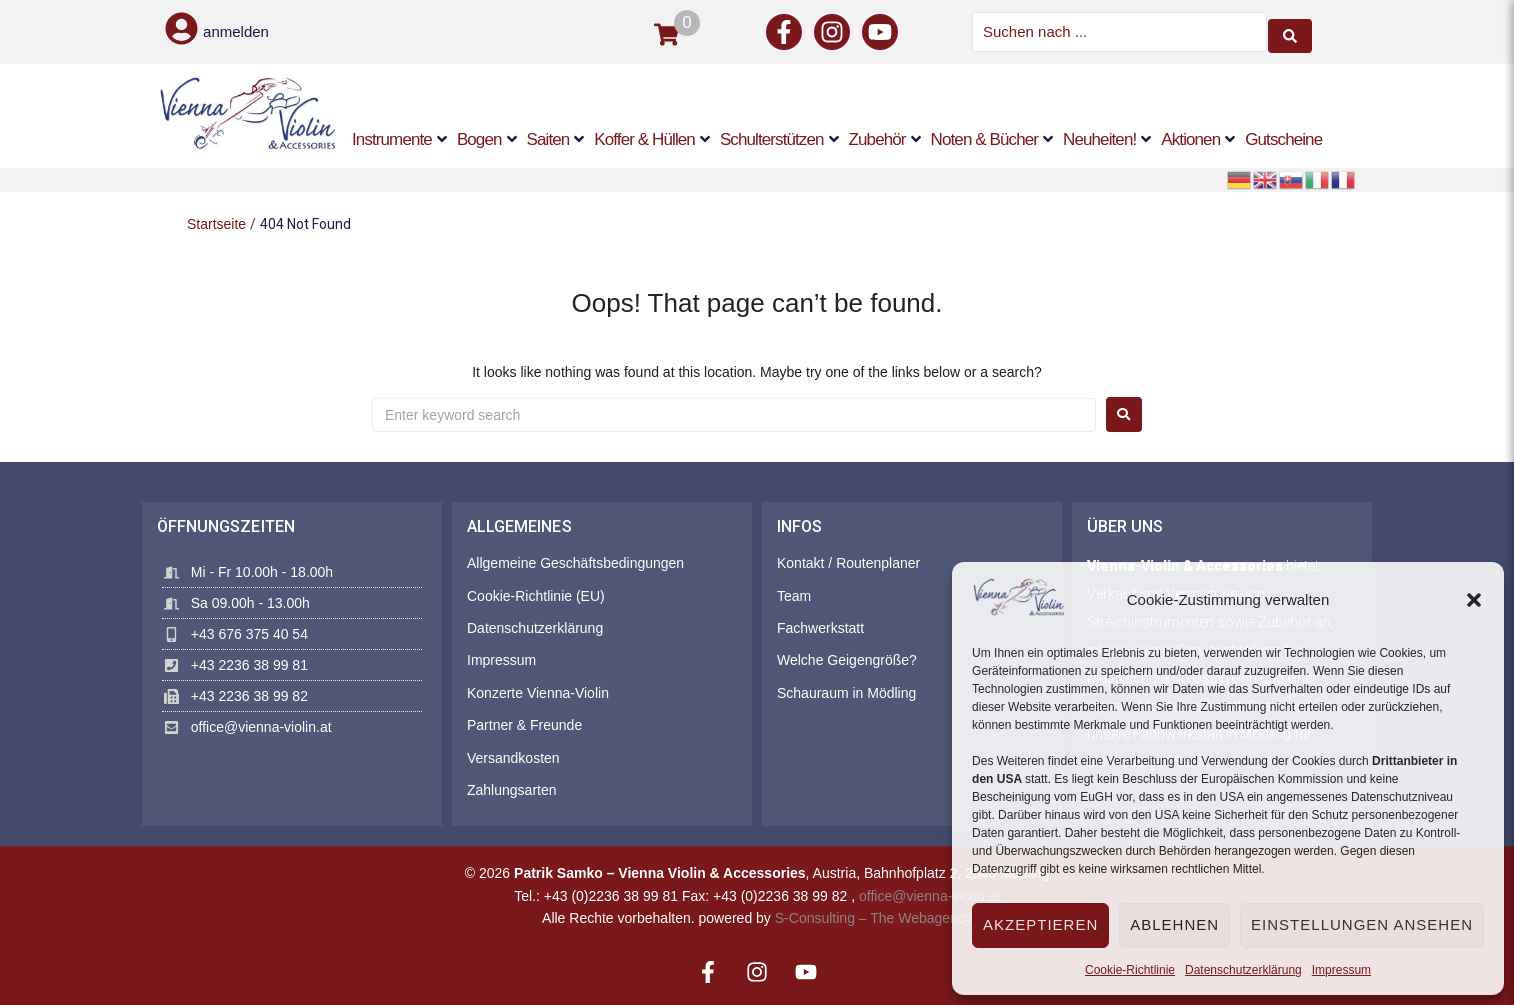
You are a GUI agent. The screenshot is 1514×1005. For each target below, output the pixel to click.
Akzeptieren (1040, 924)
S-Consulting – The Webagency (873, 915)
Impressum (1341, 970)
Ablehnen (1174, 924)
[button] (1474, 600)
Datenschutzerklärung (1243, 970)
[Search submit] (1290, 30)
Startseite (216, 221)
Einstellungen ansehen (1362, 924)
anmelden (236, 30)
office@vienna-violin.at (929, 893)
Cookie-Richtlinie (1130, 970)
